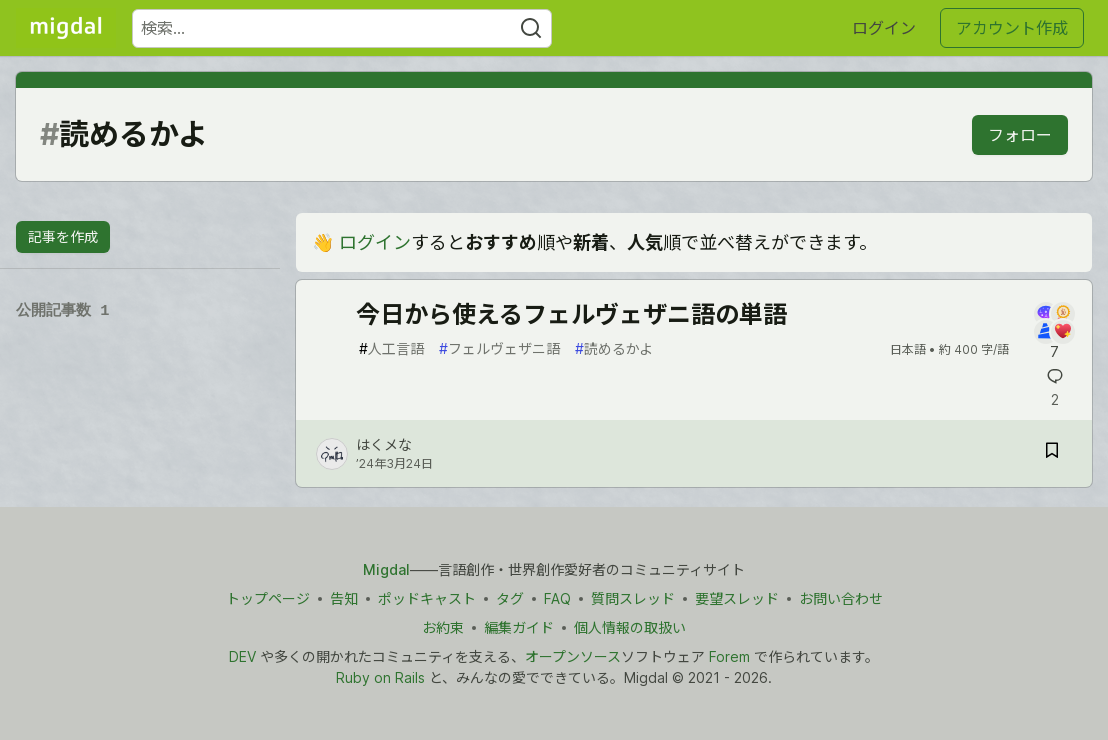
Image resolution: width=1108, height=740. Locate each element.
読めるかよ (614, 348)
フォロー (1020, 135)
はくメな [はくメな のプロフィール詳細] (384, 444)
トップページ (268, 598)
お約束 (443, 627)
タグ (510, 598)
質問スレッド (633, 598)
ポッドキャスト (427, 598)
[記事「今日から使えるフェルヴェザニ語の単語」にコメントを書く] (1054, 332)
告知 (344, 598)
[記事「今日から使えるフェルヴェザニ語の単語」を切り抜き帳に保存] (1052, 453)
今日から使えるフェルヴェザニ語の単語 (571, 314)
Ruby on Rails (380, 677)
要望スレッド (737, 598)
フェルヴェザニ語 (499, 348)
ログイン (884, 28)
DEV (242, 656)
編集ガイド (519, 627)
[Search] (531, 28)
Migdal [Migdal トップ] (386, 569)
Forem (729, 656)
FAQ (557, 598)
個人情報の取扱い (630, 627)
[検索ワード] (342, 28)
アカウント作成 (1012, 28)
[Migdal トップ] (66, 28)
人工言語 (391, 348)
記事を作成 (63, 236)
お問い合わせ (841, 598)
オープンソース (573, 656)
